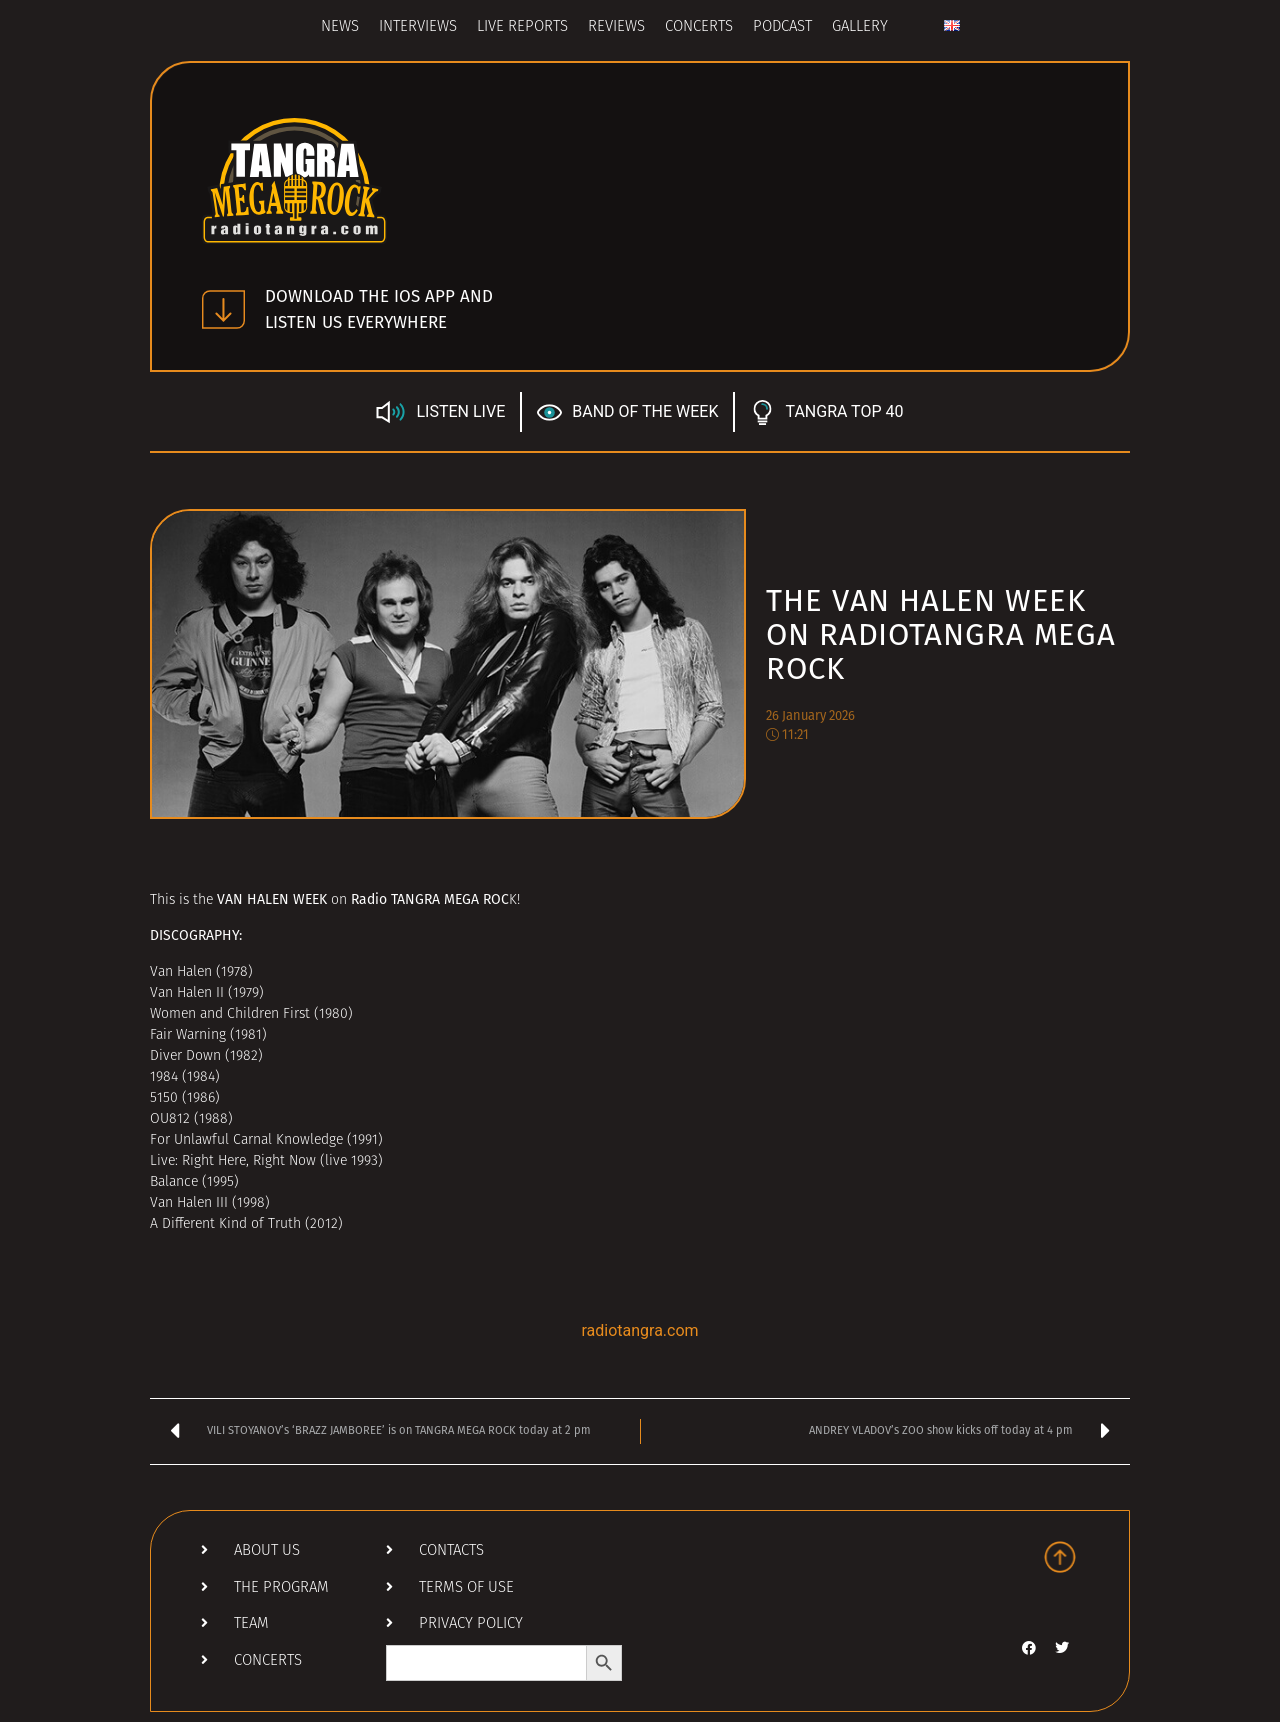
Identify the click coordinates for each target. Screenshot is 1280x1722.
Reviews (616, 27)
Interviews (418, 27)
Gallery (860, 27)
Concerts (699, 27)
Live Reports (522, 27)
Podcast (782, 27)
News (340, 27)
